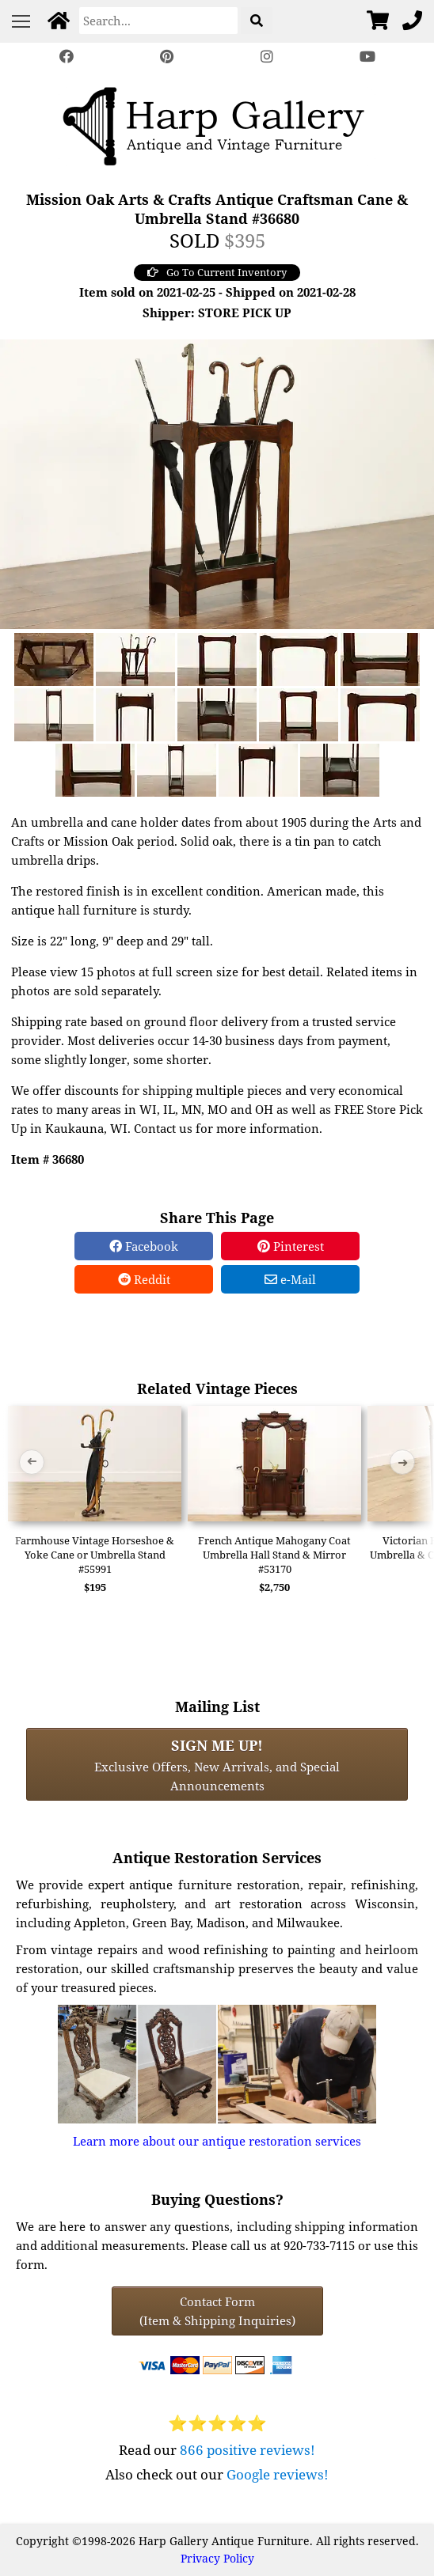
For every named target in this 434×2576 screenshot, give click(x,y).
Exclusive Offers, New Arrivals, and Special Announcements (217, 1764)
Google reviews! (278, 2474)
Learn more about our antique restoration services (217, 2141)
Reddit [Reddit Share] (144, 1279)
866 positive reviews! (247, 2450)
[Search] (158, 20)
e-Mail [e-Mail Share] (290, 1279)
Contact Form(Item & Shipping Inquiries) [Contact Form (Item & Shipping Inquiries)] (217, 2311)
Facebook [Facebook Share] (143, 1246)
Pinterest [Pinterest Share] (290, 1246)
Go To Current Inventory (217, 272)
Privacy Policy (217, 2558)
